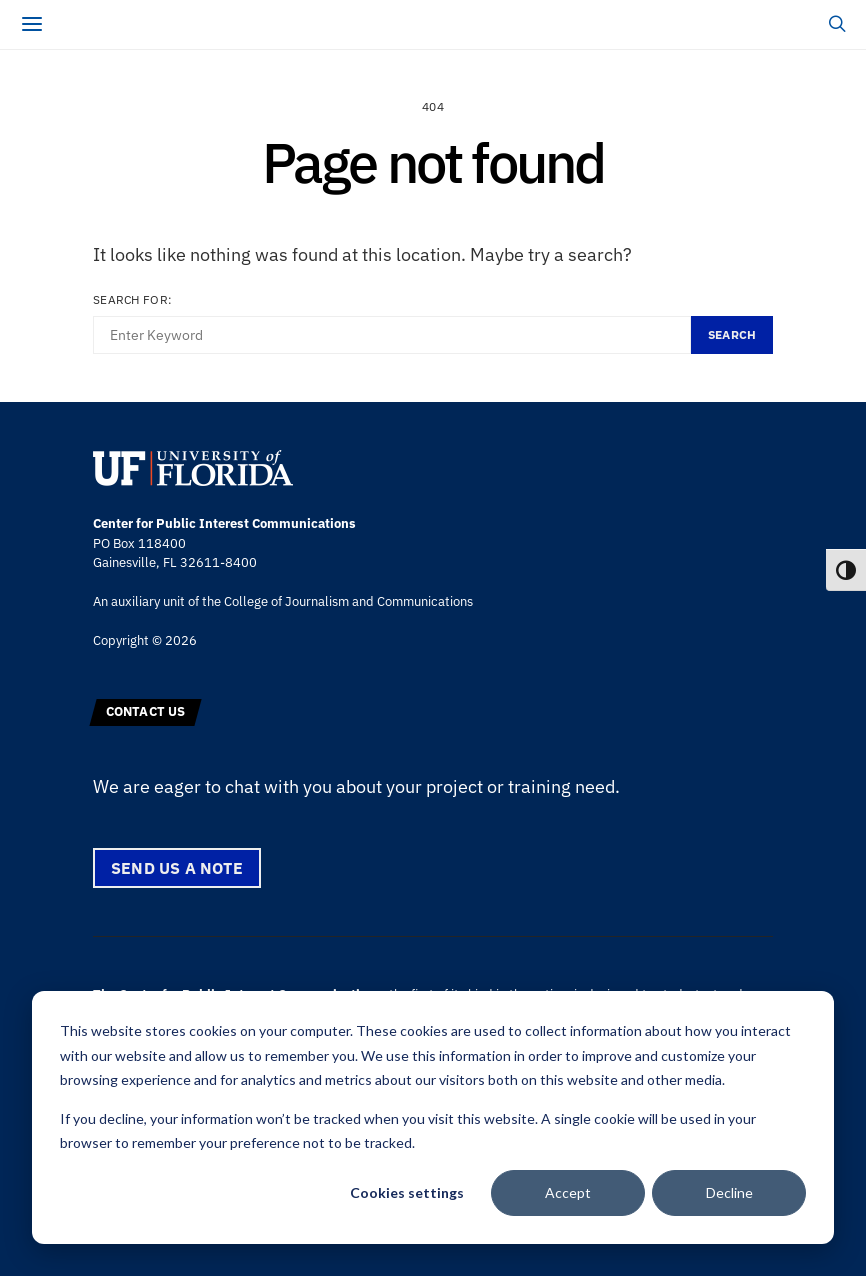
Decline (729, 1192)
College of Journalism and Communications (348, 601)
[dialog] (433, 1117)
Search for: (132, 299)
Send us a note (177, 868)
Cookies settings (407, 1192)
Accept (568, 1192)
